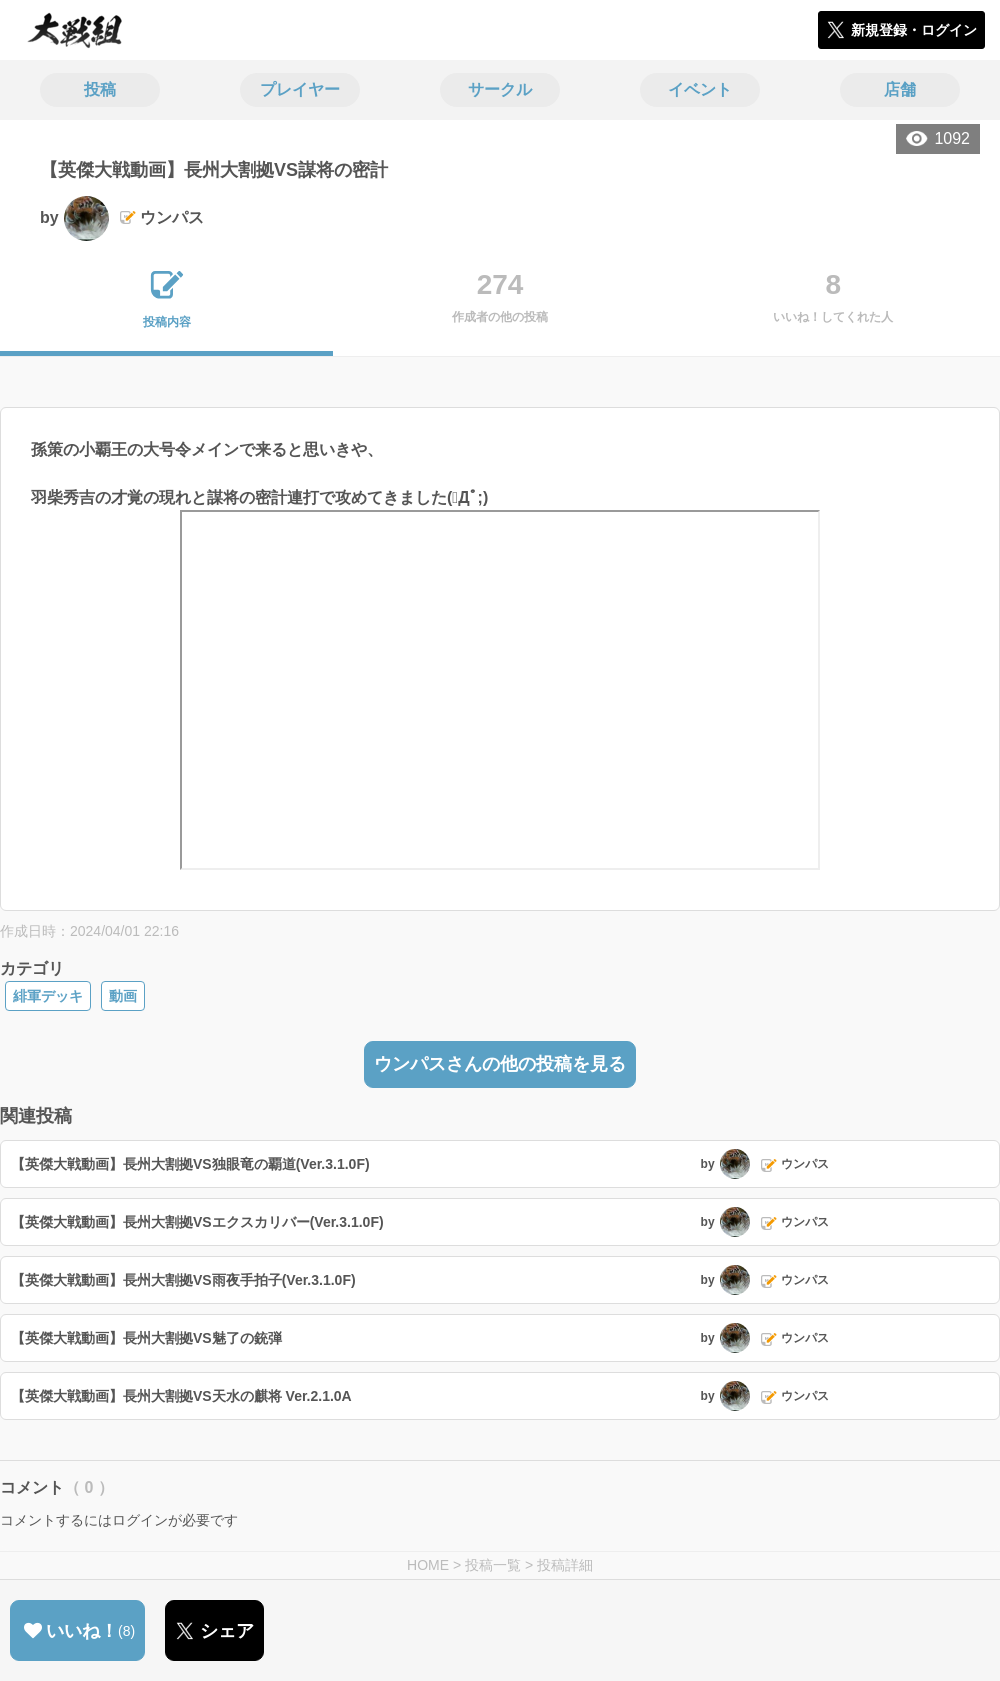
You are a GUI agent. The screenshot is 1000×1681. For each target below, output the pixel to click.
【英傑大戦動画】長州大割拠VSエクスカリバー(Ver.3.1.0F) (197, 1222)
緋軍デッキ (48, 996)
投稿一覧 (493, 1565)
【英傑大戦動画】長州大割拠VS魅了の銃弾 (146, 1338)
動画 (123, 996)
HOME (428, 1565)
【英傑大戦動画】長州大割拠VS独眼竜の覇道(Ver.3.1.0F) (190, 1164)
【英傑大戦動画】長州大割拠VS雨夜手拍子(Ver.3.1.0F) (183, 1280)
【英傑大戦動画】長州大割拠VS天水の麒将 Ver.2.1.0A (181, 1396)
